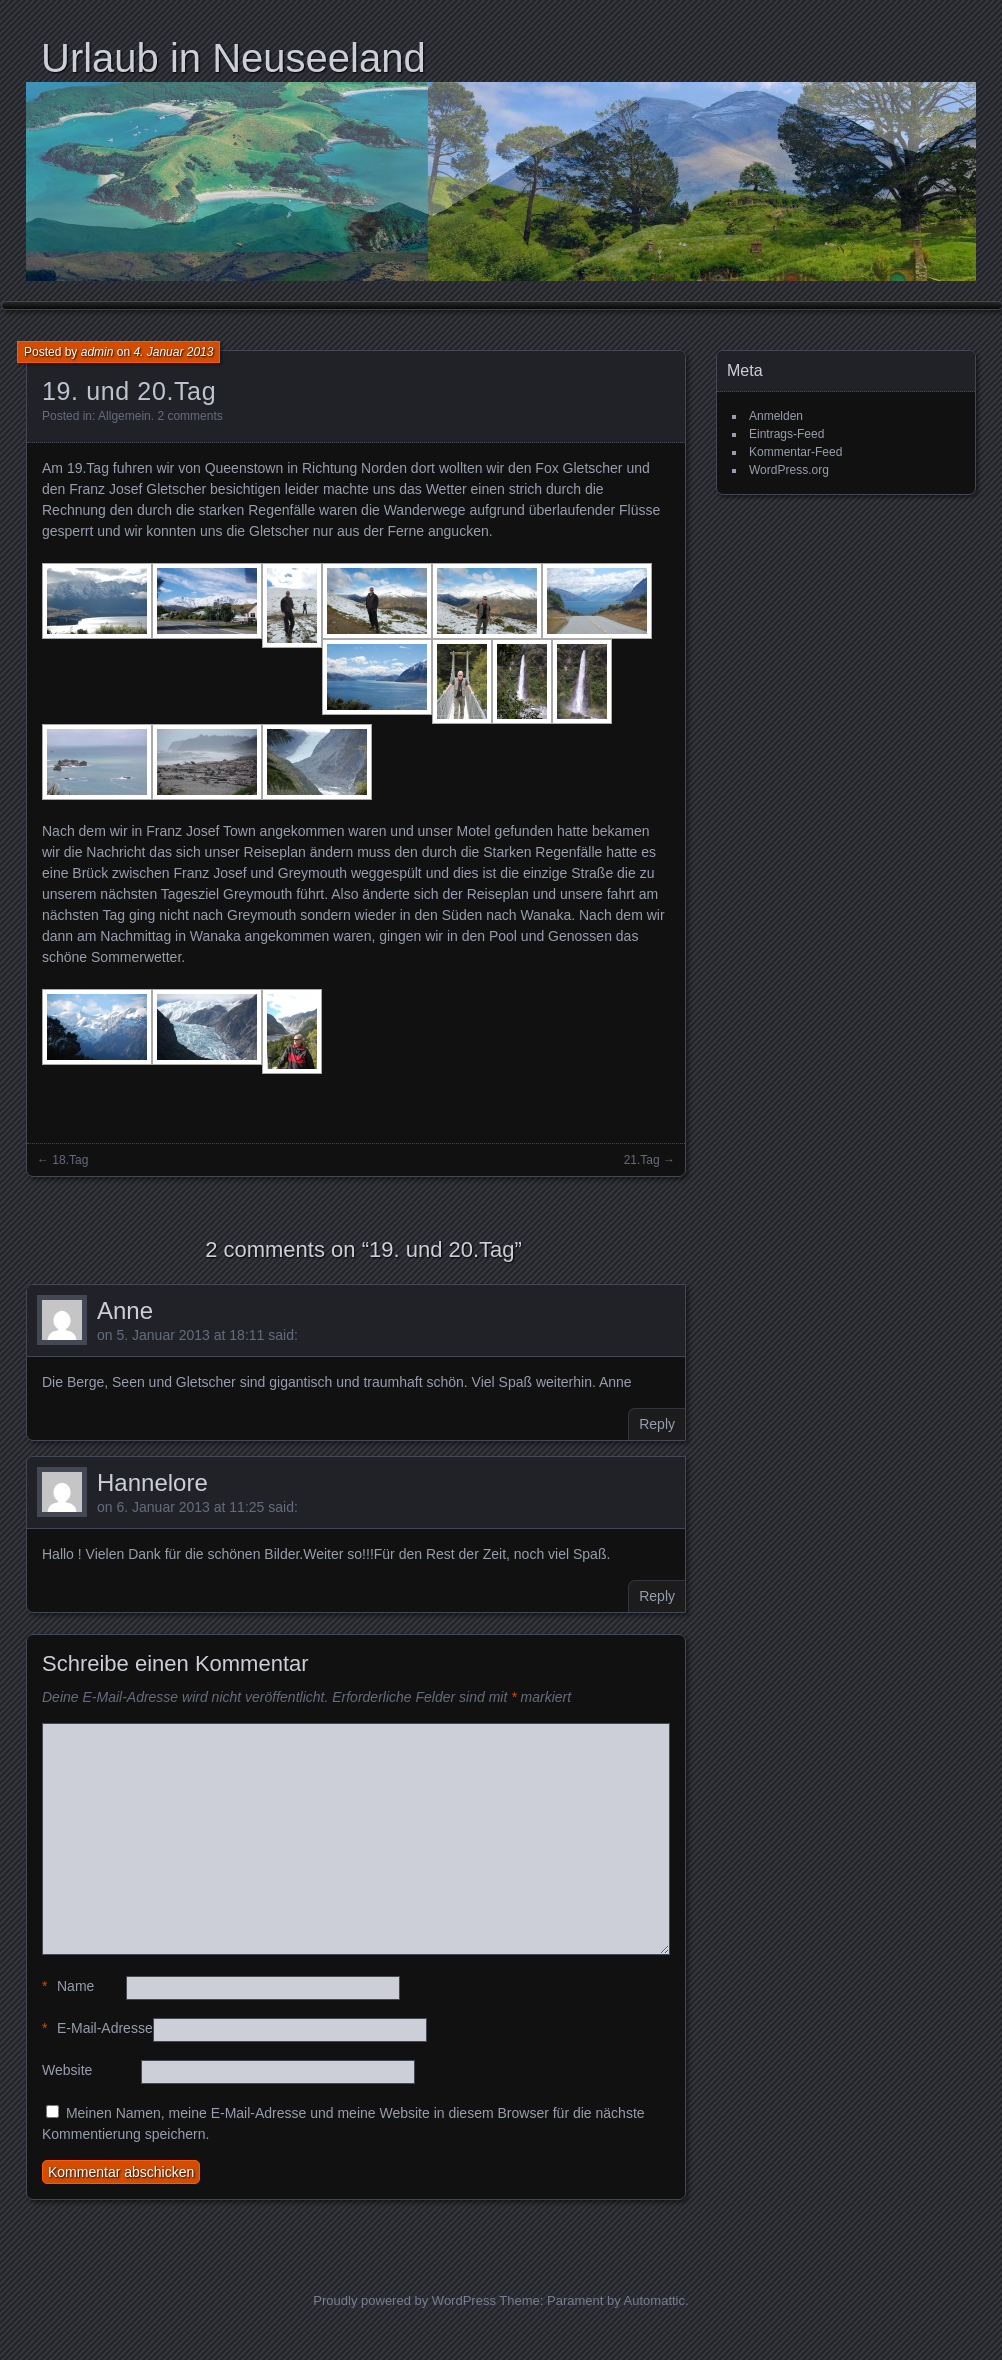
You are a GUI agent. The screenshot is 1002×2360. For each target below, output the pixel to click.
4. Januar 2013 (173, 352)
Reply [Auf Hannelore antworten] (657, 1596)
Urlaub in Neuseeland (233, 58)
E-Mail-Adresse (97, 2028)
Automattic (654, 2300)
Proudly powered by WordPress (404, 2300)
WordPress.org (789, 470)
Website (67, 2070)
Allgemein (124, 416)
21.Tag (642, 1160)
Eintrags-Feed (786, 434)
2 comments (189, 416)
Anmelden (776, 416)
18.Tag (70, 1160)
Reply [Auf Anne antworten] (657, 1424)
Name (68, 1986)
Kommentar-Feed (795, 452)
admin (97, 352)
